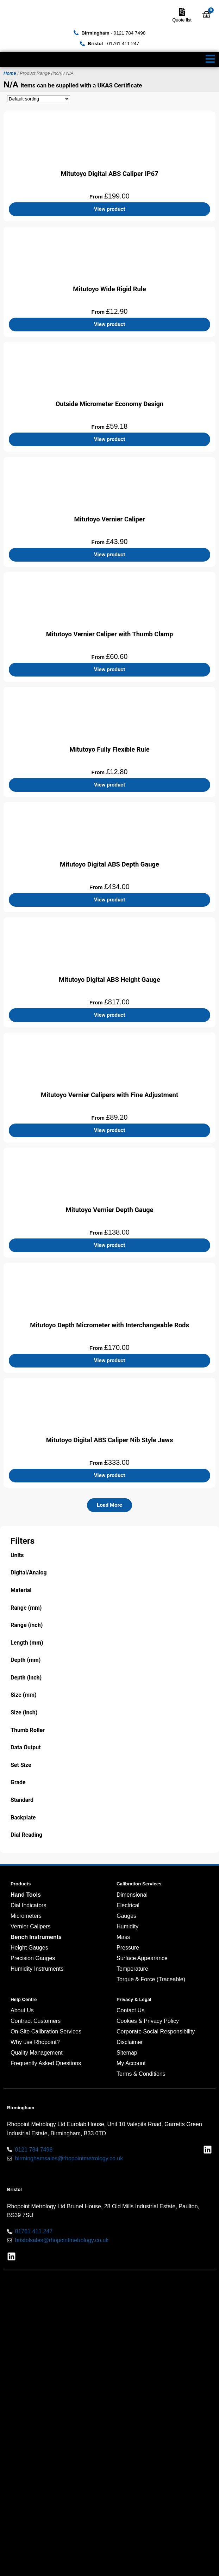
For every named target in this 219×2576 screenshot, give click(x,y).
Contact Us (130, 2010)
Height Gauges (29, 1948)
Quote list (182, 20)
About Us (22, 2010)
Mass (123, 1937)
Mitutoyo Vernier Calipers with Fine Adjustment (109, 1095)
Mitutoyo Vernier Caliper (109, 519)
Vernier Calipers (31, 1926)
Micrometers (26, 1916)
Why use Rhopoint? (35, 2042)
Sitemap (127, 2053)
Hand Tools (26, 1895)
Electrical (128, 1905)
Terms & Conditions (141, 2074)
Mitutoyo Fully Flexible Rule (109, 749)
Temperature (132, 1969)
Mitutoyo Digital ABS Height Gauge (109, 979)
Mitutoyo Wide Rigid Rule (109, 289)
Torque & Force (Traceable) (151, 1979)
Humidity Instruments (37, 1969)
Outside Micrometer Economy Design (110, 404)
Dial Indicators (28, 1905)
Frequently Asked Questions (46, 2063)
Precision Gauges (33, 1958)
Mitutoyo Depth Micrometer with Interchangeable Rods (109, 1325)
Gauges (126, 1916)
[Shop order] (38, 99)
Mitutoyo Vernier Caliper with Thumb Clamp (109, 634)
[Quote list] (182, 12)
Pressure (128, 1948)
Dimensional (132, 1895)
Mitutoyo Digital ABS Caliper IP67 (109, 173)
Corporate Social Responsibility (156, 2032)
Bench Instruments (36, 1937)
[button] (109, 1505)
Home (10, 73)
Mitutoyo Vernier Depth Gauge (110, 1209)
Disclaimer (130, 2042)
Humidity (127, 1926)
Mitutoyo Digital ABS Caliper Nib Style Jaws (109, 1440)
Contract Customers (36, 2021)
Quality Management (37, 2053)
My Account (131, 2063)
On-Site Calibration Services (46, 2032)
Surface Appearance (142, 1958)
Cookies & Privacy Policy (148, 2021)
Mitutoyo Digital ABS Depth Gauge (109, 864)
